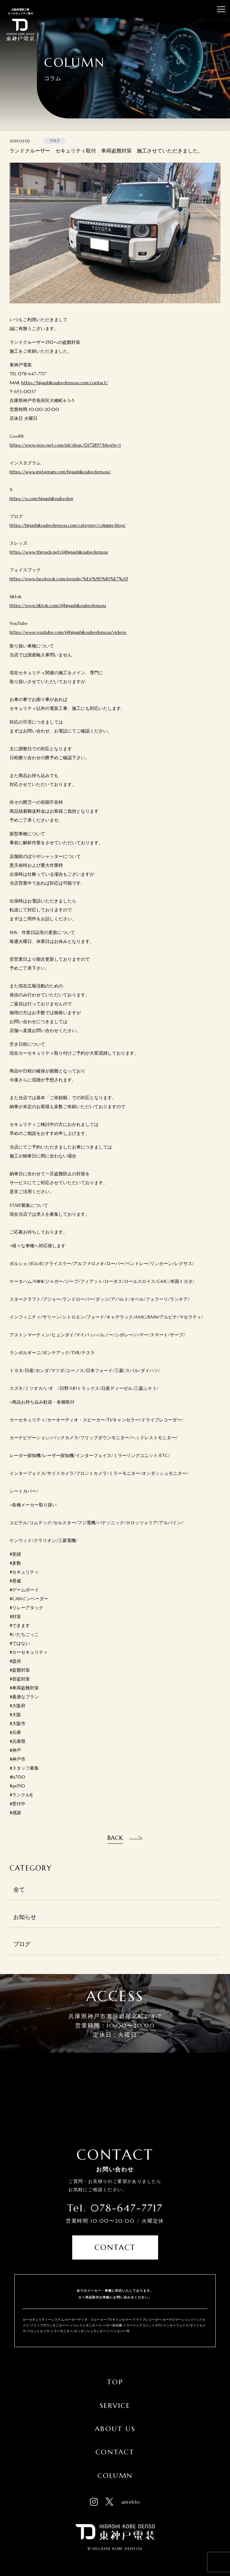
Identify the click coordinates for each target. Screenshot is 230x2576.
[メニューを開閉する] (221, 9)
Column (115, 2475)
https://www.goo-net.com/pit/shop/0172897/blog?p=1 (65, 445)
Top (115, 2382)
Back (115, 1838)
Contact (115, 2247)
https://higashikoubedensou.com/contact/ (64, 383)
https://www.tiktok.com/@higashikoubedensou (58, 605)
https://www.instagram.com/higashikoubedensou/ (60, 472)
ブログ (22, 1944)
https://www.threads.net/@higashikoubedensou (59, 552)
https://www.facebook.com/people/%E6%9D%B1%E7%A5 (69, 579)
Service (115, 2405)
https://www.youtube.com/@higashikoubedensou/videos (68, 632)
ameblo (130, 2502)
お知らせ (24, 1917)
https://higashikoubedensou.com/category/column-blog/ (68, 525)
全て (19, 1889)
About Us (115, 2428)
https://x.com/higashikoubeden (41, 498)
